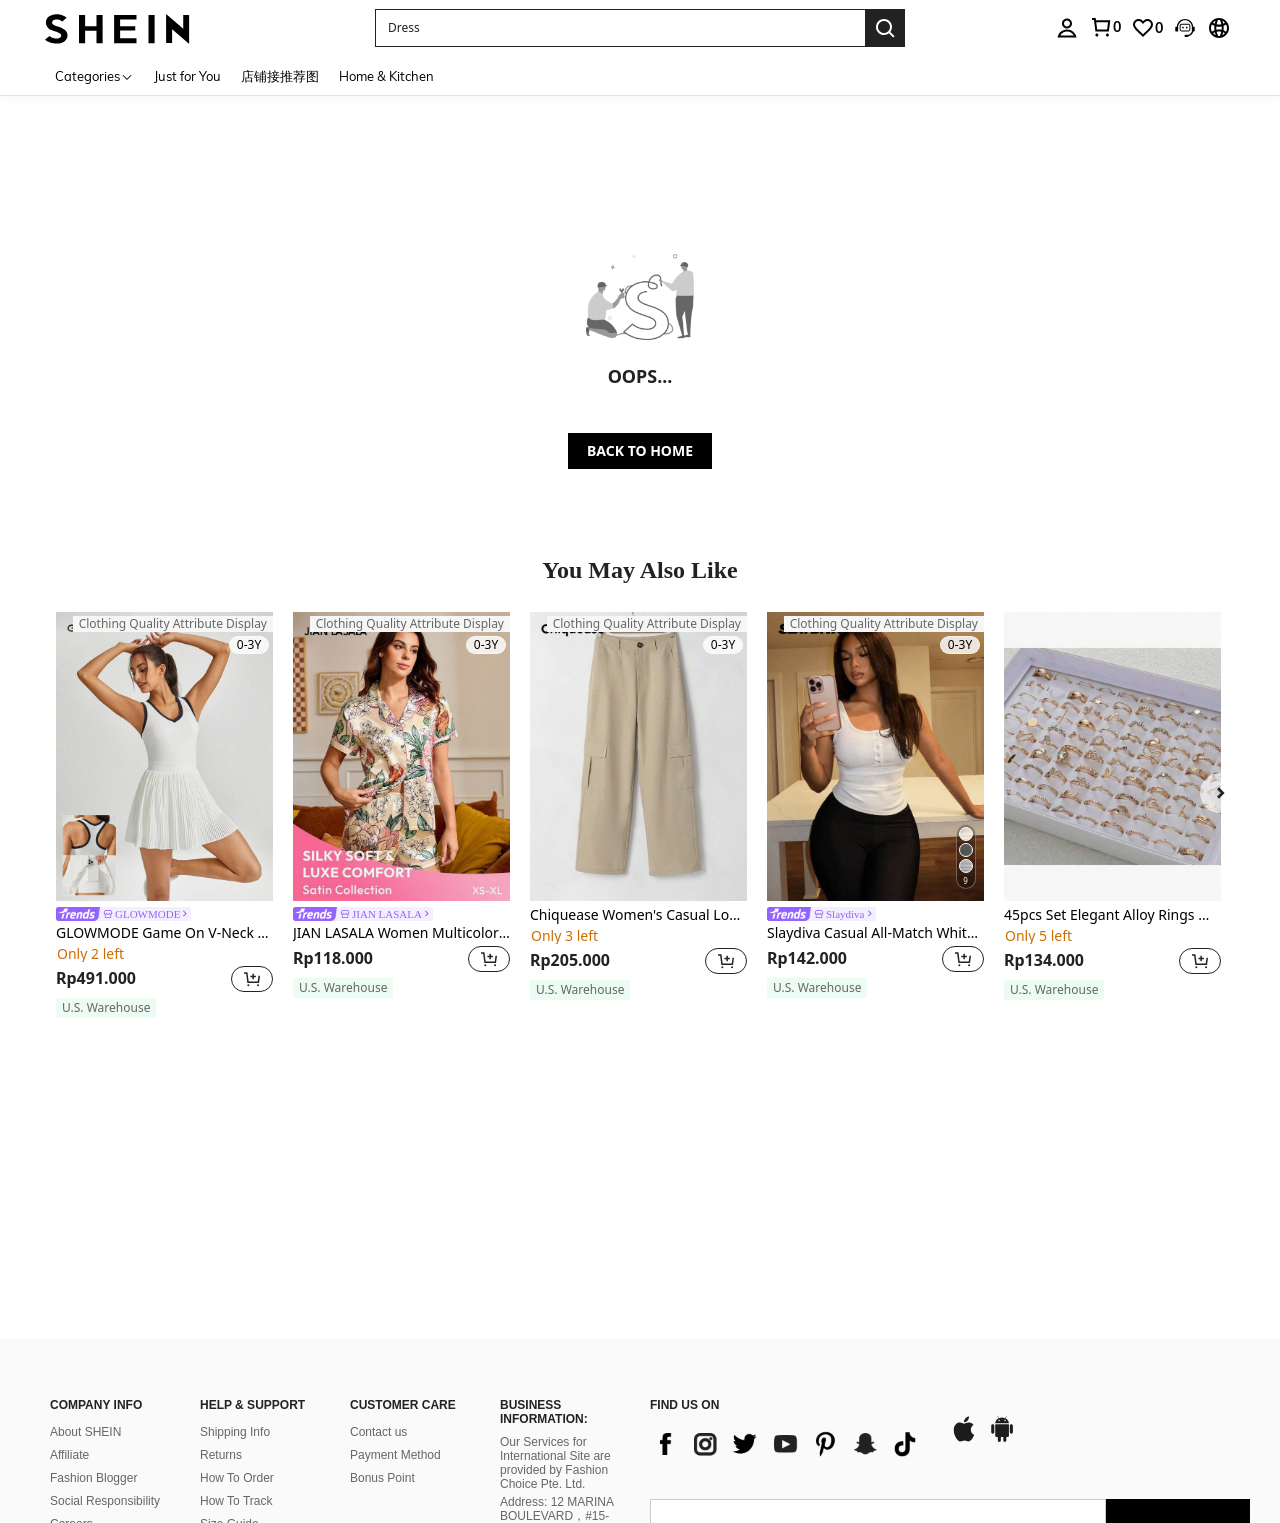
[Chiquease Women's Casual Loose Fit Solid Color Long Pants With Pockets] (638, 756)
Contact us (378, 1237)
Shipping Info (235, 1237)
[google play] (1002, 1245)
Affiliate (69, 1260)
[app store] (964, 1245)
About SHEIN (85, 1237)
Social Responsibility (105, 1306)
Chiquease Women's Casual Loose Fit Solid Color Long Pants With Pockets (638, 915)
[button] (620, 28)
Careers (71, 1329)
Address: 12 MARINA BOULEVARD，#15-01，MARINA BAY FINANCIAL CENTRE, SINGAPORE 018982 (559, 1335)
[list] (790, 1249)
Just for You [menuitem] (187, 76)
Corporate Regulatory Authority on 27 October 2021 (563, 1455)
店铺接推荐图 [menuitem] (280, 76)
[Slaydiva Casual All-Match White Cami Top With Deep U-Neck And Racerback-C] (875, 756)
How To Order (237, 1283)
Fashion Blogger (93, 1283)
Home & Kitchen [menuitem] (386, 76)
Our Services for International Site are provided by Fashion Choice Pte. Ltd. (555, 1268)
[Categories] (94, 75)
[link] (1105, 27)
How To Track (236, 1306)
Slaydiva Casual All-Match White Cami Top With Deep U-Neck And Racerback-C (875, 933)
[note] (106, 1008)
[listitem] (164, 815)
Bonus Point (382, 1283)
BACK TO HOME (640, 450)
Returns (221, 1260)
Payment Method (395, 1260)
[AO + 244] (690, 1378)
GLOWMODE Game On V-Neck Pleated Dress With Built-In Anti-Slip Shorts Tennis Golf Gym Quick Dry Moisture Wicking (164, 933)
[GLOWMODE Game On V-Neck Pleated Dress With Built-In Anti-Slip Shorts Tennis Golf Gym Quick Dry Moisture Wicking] (164, 756)
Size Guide (229, 1329)
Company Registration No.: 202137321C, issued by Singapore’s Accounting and (559, 1402)
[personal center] (1067, 28)
